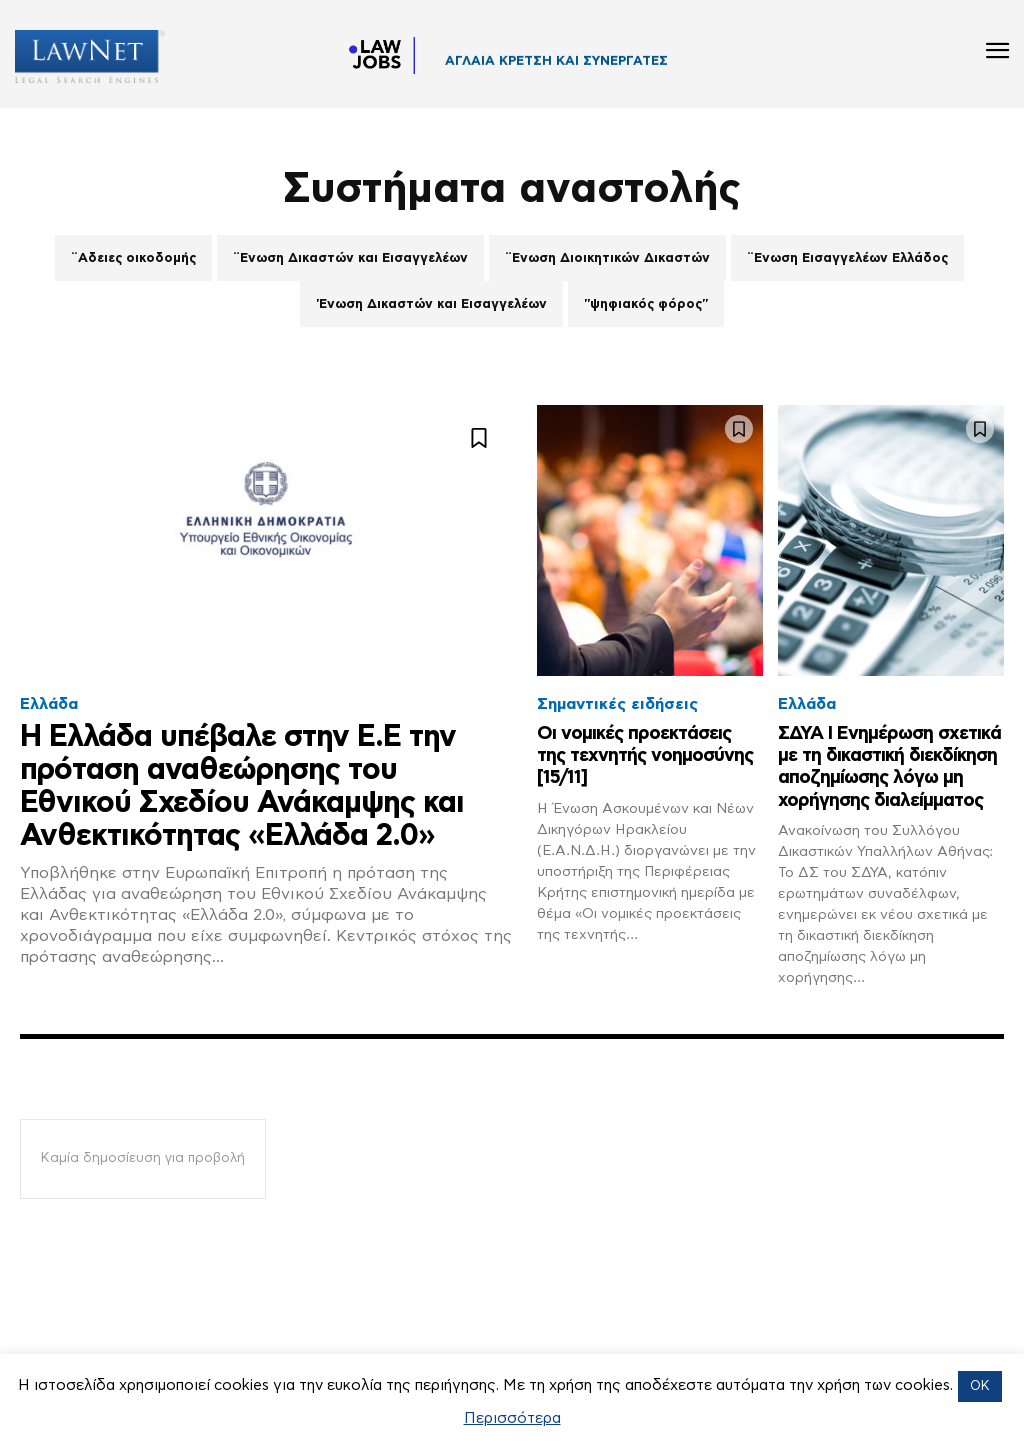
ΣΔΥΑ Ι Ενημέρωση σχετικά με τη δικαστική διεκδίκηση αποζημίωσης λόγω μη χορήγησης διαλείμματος (886, 777)
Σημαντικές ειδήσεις (617, 704)
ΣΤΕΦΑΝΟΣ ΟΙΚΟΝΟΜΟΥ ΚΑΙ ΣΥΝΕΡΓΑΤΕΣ (588, 66)
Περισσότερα (512, 1418)
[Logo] (82, 56)
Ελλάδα (49, 704)
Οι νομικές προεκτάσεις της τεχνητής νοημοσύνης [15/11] (641, 755)
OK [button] (980, 1386)
